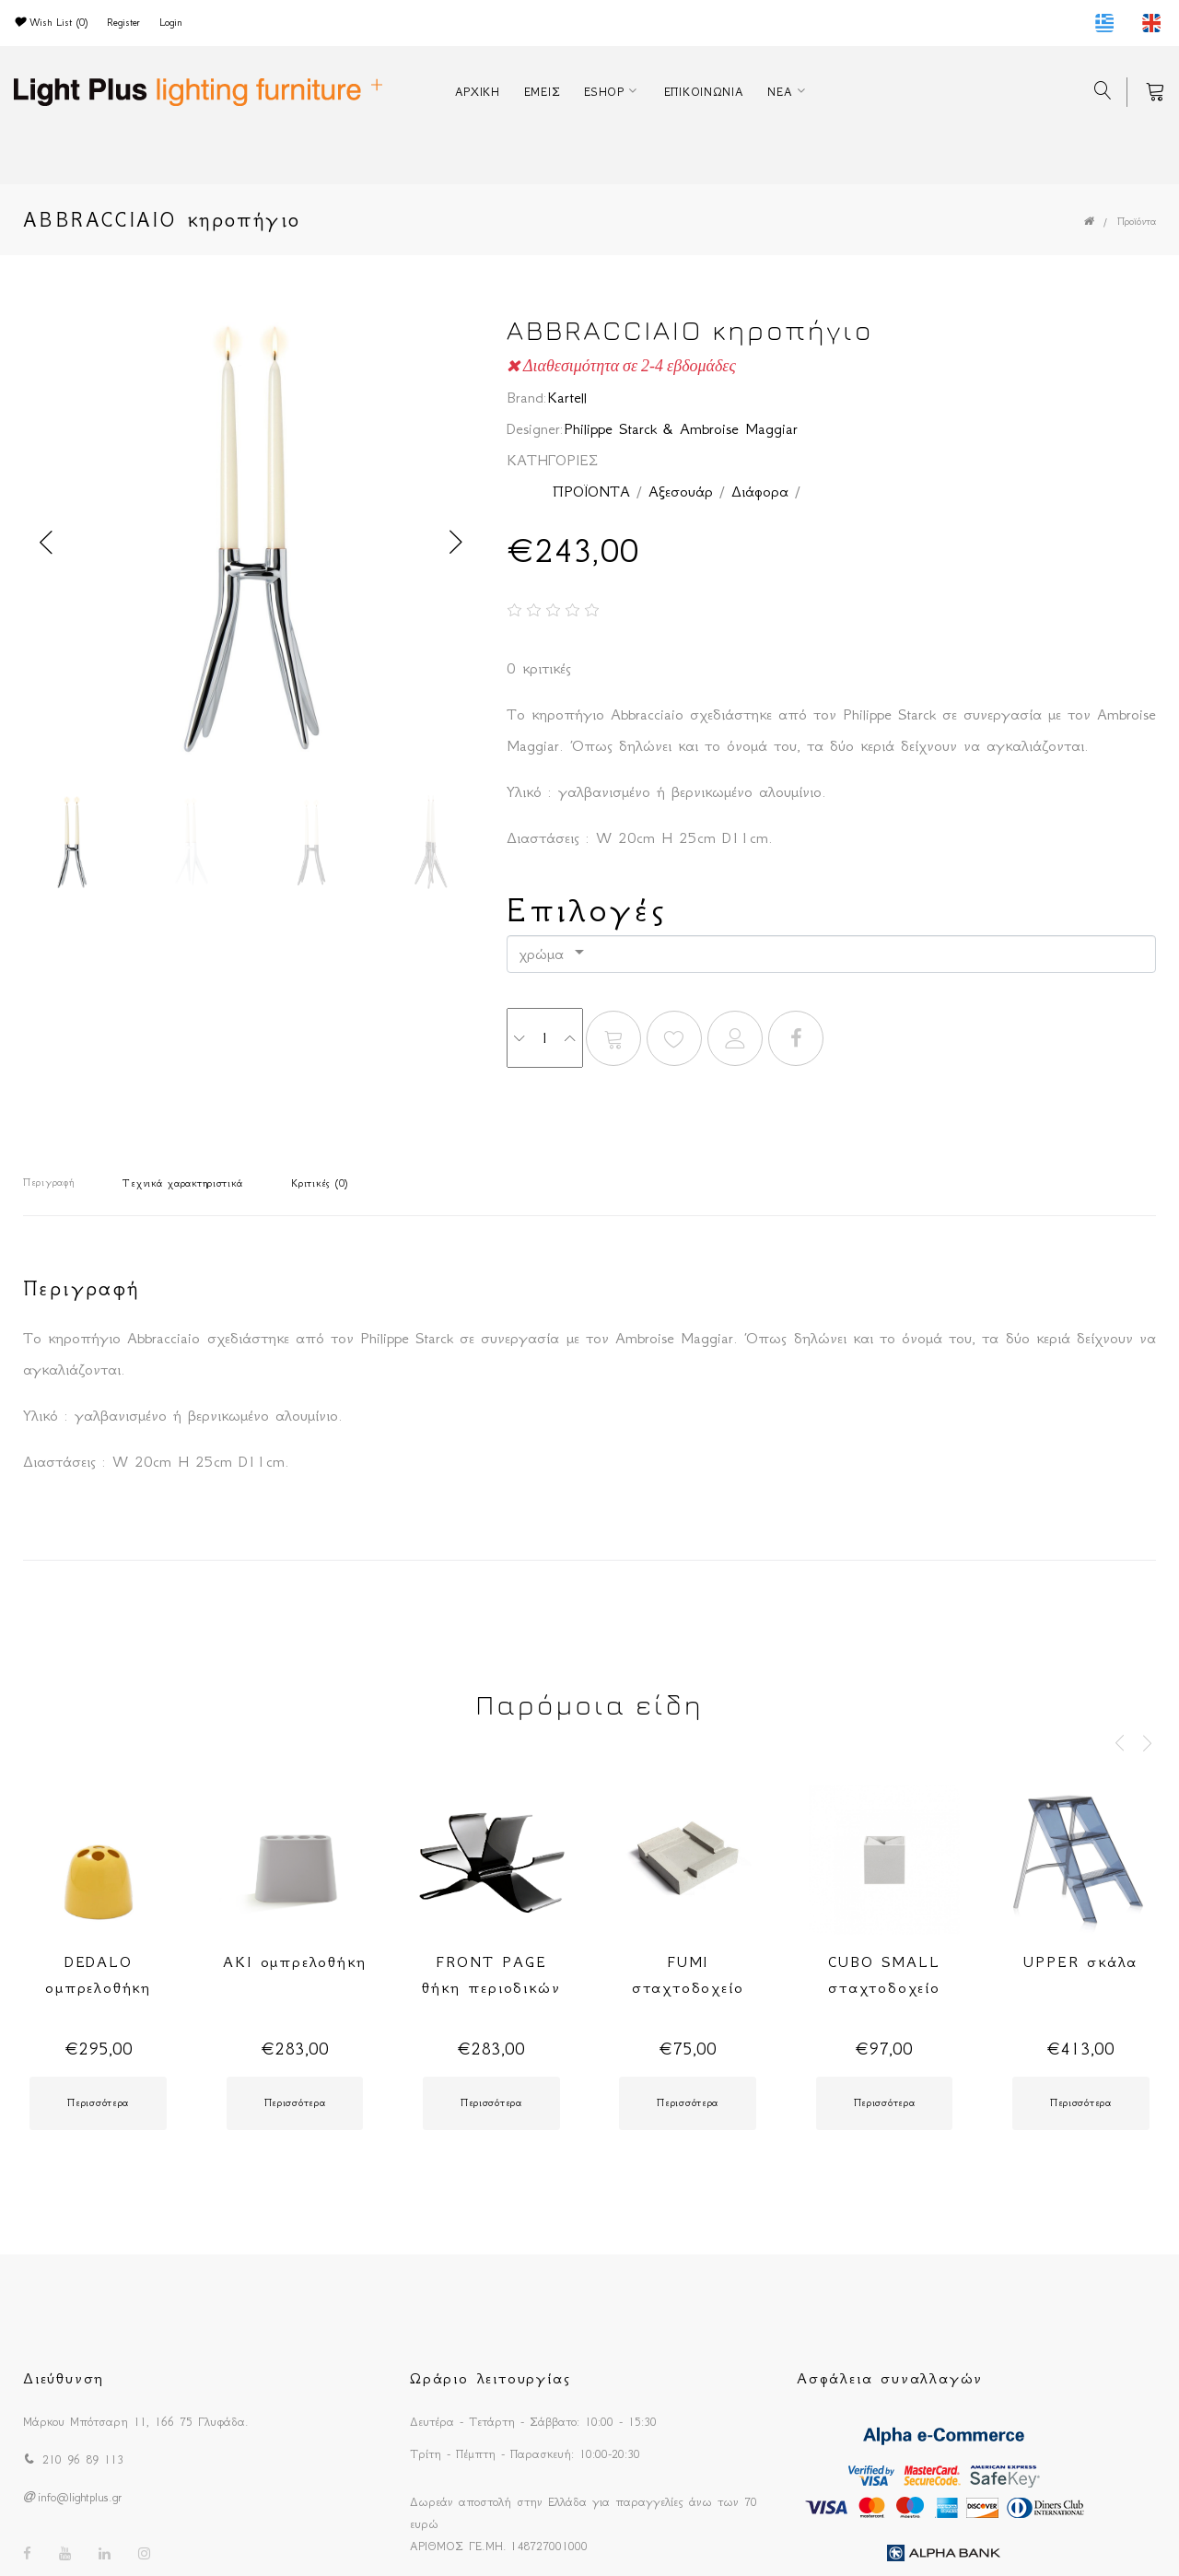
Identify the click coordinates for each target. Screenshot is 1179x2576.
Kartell (567, 397)
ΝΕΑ (779, 92)
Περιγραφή (48, 1182)
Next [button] (456, 543)
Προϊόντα (1136, 222)
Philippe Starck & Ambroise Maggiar (681, 428)
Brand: (527, 397)
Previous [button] (46, 543)
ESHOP (604, 92)
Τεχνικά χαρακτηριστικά (182, 1183)
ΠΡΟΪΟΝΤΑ (591, 491)
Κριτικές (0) (319, 1183)
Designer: (535, 428)
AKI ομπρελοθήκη (294, 1961)
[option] (251, 542)
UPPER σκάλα (1080, 1961)
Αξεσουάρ (680, 491)
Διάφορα (759, 491)
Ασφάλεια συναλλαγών (890, 2378)
